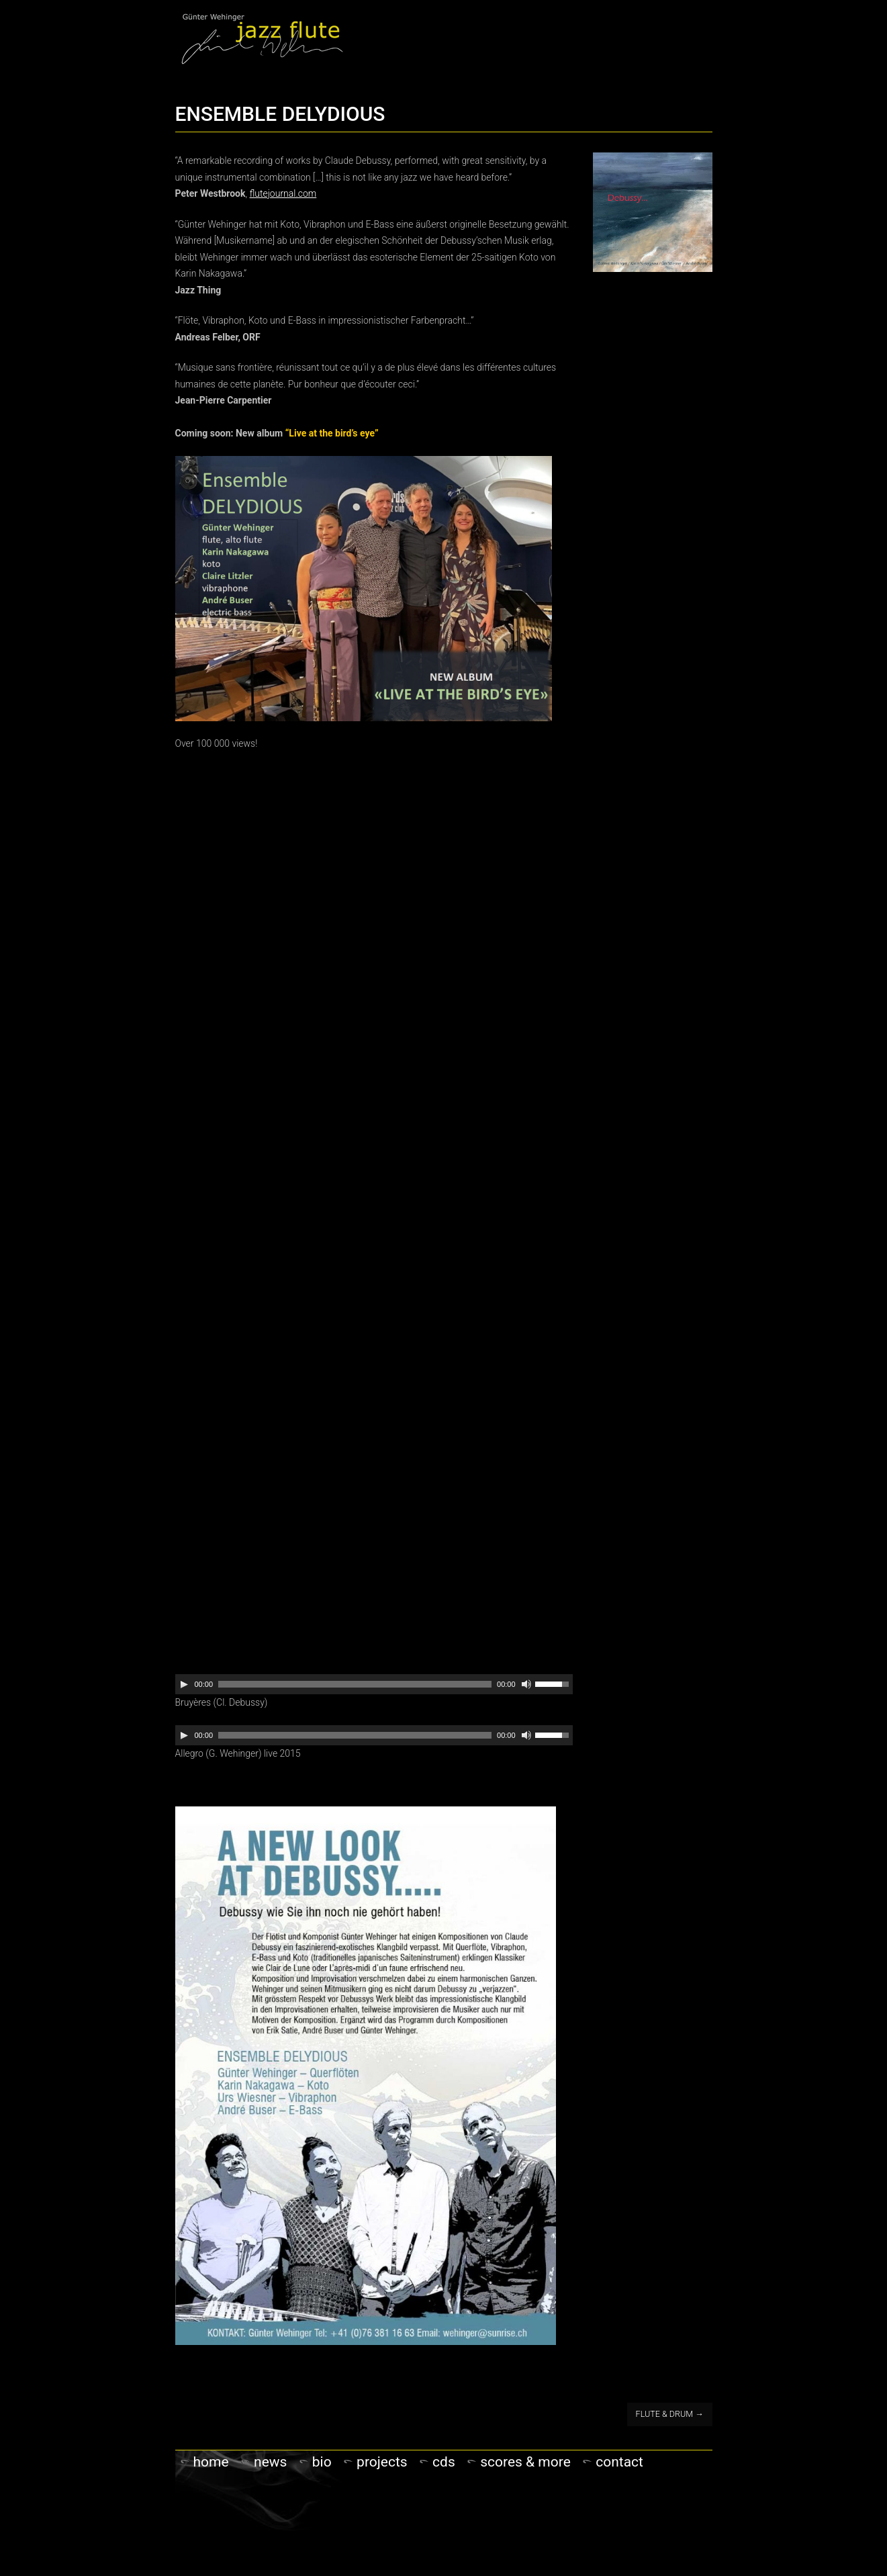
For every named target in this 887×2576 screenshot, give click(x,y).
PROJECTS (382, 2462)
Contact (619, 2462)
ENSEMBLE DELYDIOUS (280, 114)
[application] (374, 1684)
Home (211, 2462)
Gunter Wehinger (262, 37)
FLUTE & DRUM (670, 2414)
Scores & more (525, 2462)
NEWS (270, 2462)
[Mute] (526, 1684)
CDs (443, 2462)
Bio (322, 2462)
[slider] (355, 1684)
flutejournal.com (283, 193)
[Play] (184, 1684)
